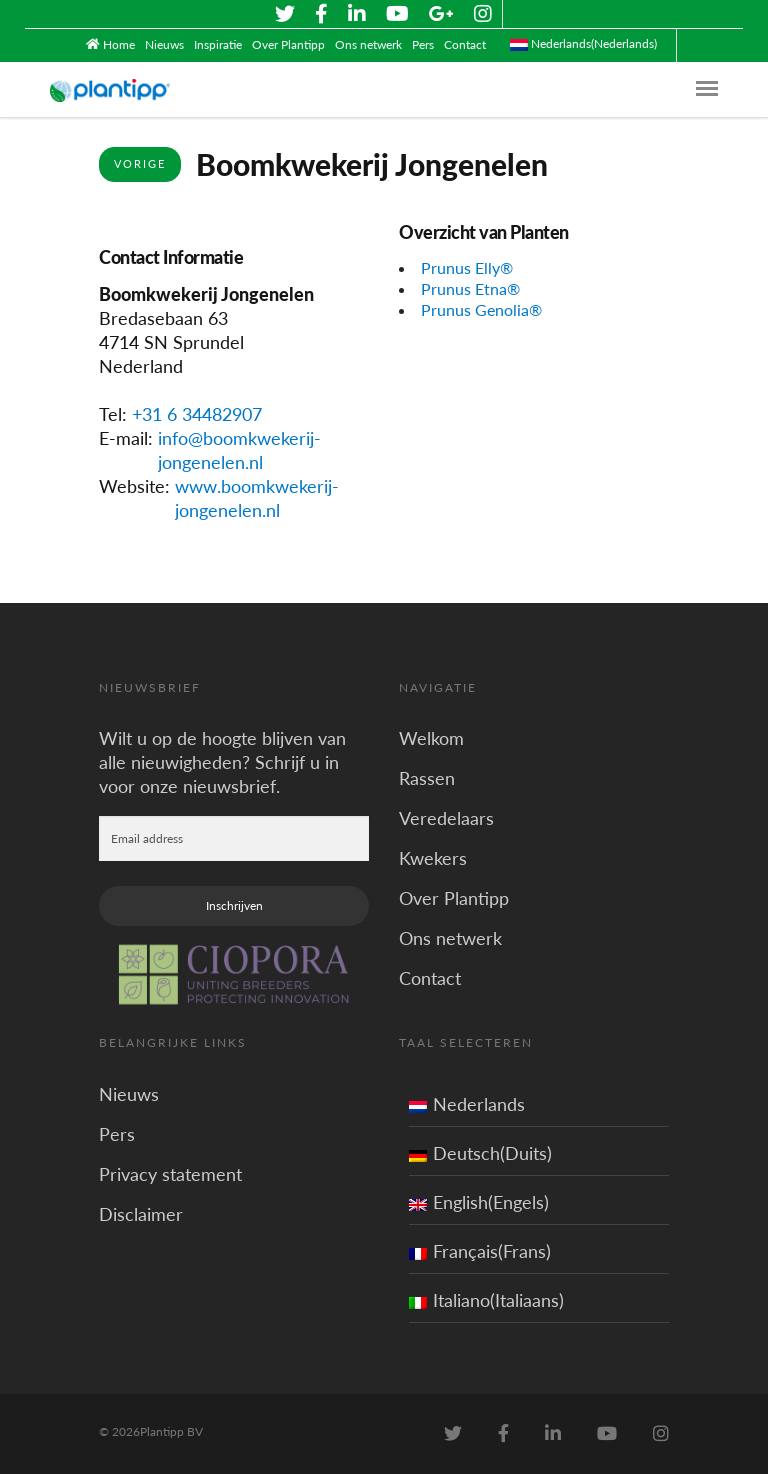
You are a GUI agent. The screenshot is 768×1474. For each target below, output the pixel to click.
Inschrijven (234, 905)
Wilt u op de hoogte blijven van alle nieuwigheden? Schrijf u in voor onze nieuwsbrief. (222, 762)
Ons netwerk (368, 44)
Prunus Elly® (467, 267)
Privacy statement (170, 1174)
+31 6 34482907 (197, 414)
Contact (465, 44)
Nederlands (467, 1104)
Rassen (427, 778)
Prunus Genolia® (481, 309)
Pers (423, 44)
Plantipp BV (171, 1431)
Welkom (431, 738)
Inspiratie (218, 44)
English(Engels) (479, 1202)
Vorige (140, 163)
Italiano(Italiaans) (486, 1300)
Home (119, 44)
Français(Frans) (480, 1251)
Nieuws (164, 44)
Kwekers (433, 858)
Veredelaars (446, 818)
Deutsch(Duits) (480, 1153)
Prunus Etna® (470, 288)
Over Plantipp (288, 44)
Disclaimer (141, 1214)
